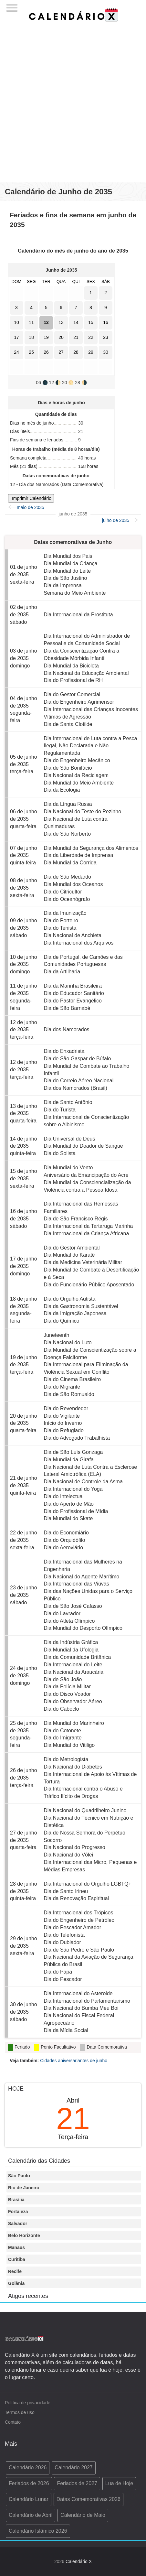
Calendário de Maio (82, 2515)
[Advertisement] (73, 106)
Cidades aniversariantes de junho (73, 2060)
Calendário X (79, 2561)
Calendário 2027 (73, 2467)
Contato (13, 2422)
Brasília (16, 2199)
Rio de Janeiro (23, 2187)
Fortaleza (18, 2211)
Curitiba (16, 2259)
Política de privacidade (27, 2402)
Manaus (16, 2247)
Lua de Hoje (119, 2483)
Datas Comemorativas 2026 (88, 2499)
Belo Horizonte (24, 2235)
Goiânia (16, 2283)
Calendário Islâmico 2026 (38, 2531)
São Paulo (19, 2175)
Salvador (17, 2223)
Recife (15, 2271)
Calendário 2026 (28, 2467)
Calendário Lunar (28, 2499)
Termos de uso (20, 2412)
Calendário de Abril (30, 2515)
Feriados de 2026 (29, 2483)
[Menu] (12, 5)
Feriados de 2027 (77, 2483)
